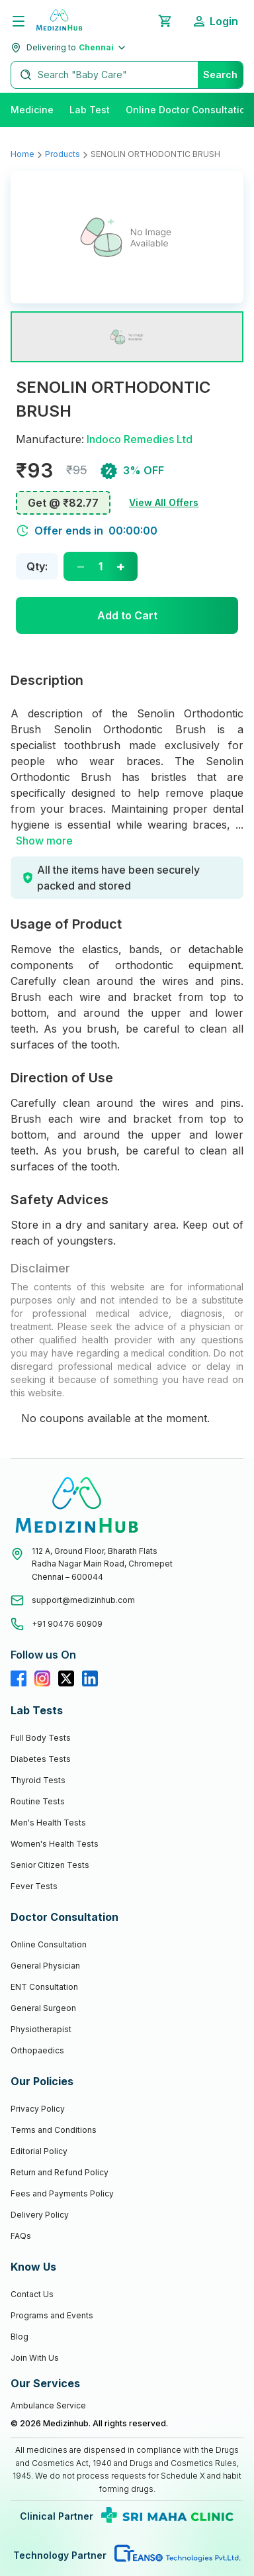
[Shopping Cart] (164, 21)
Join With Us (35, 2358)
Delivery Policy (40, 2215)
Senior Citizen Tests (50, 1865)
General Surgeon (43, 2008)
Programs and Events (52, 2315)
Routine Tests (38, 1801)
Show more (44, 840)
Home (22, 154)
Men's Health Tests (48, 1823)
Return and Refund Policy (59, 2172)
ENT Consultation (44, 1987)
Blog (19, 2337)
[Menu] (18, 21)
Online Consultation (49, 1944)
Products (62, 154)
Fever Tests (34, 1886)
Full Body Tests (41, 1738)
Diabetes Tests (41, 1759)
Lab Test (89, 109)
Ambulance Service (48, 2405)
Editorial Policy (39, 2151)
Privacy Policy (38, 2109)
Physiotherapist (41, 2029)
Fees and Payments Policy (62, 2193)
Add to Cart (127, 615)
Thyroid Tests (38, 1780)
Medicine (32, 109)
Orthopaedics (37, 2050)
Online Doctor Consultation (188, 109)
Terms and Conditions (54, 2130)
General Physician (45, 1966)
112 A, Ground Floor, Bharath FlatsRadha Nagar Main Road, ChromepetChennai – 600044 (102, 1564)
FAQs (21, 2236)
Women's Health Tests (55, 1844)
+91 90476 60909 (67, 1624)
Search (220, 74)
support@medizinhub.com (83, 1600)
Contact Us (32, 2294)
